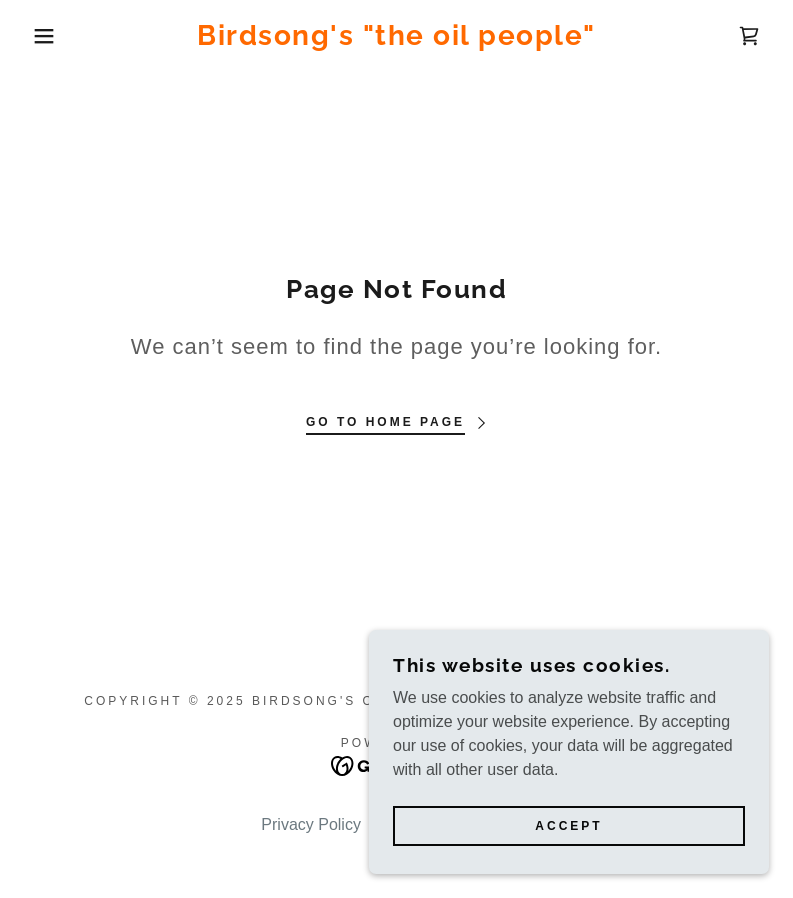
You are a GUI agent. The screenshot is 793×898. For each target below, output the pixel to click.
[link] (396, 39)
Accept (568, 826)
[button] (39, 36)
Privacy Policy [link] (311, 824)
